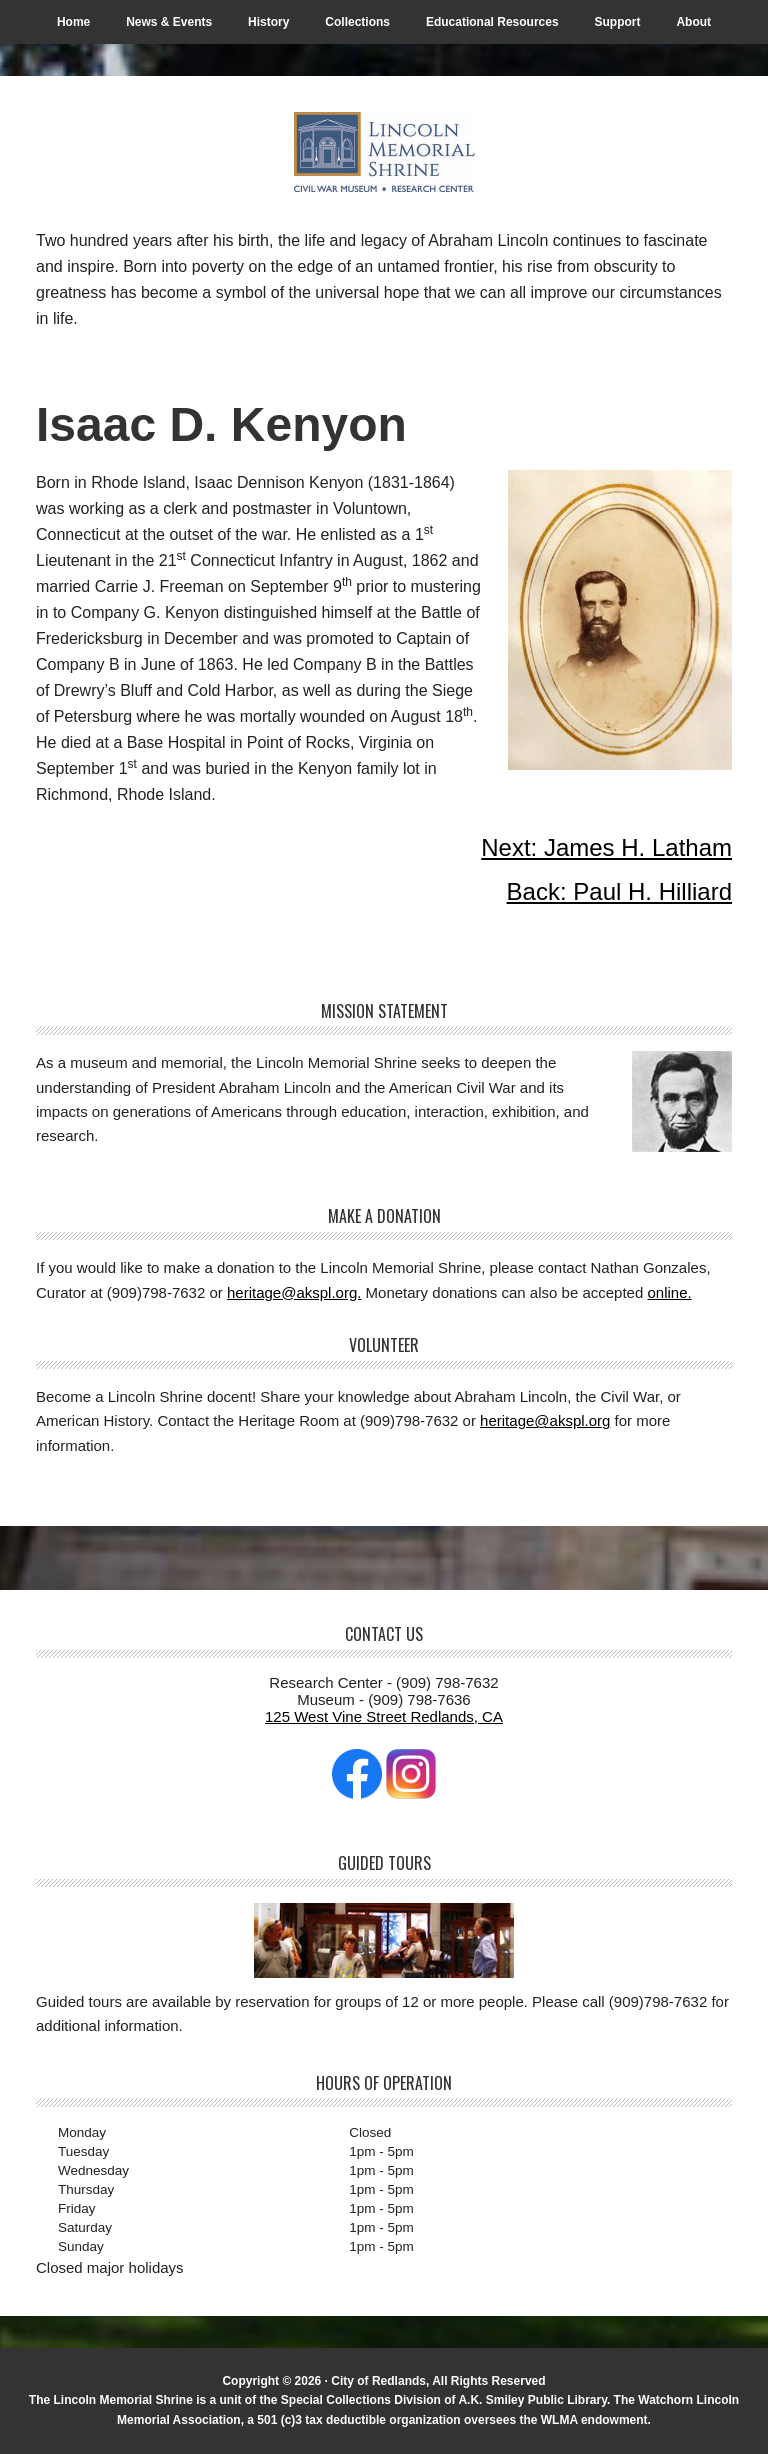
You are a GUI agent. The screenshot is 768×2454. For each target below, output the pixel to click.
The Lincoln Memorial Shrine (384, 152)
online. (669, 1292)
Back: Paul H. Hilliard (619, 891)
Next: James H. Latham (606, 847)
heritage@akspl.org (545, 1420)
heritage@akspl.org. (294, 1292)
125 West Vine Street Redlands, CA (384, 1716)
